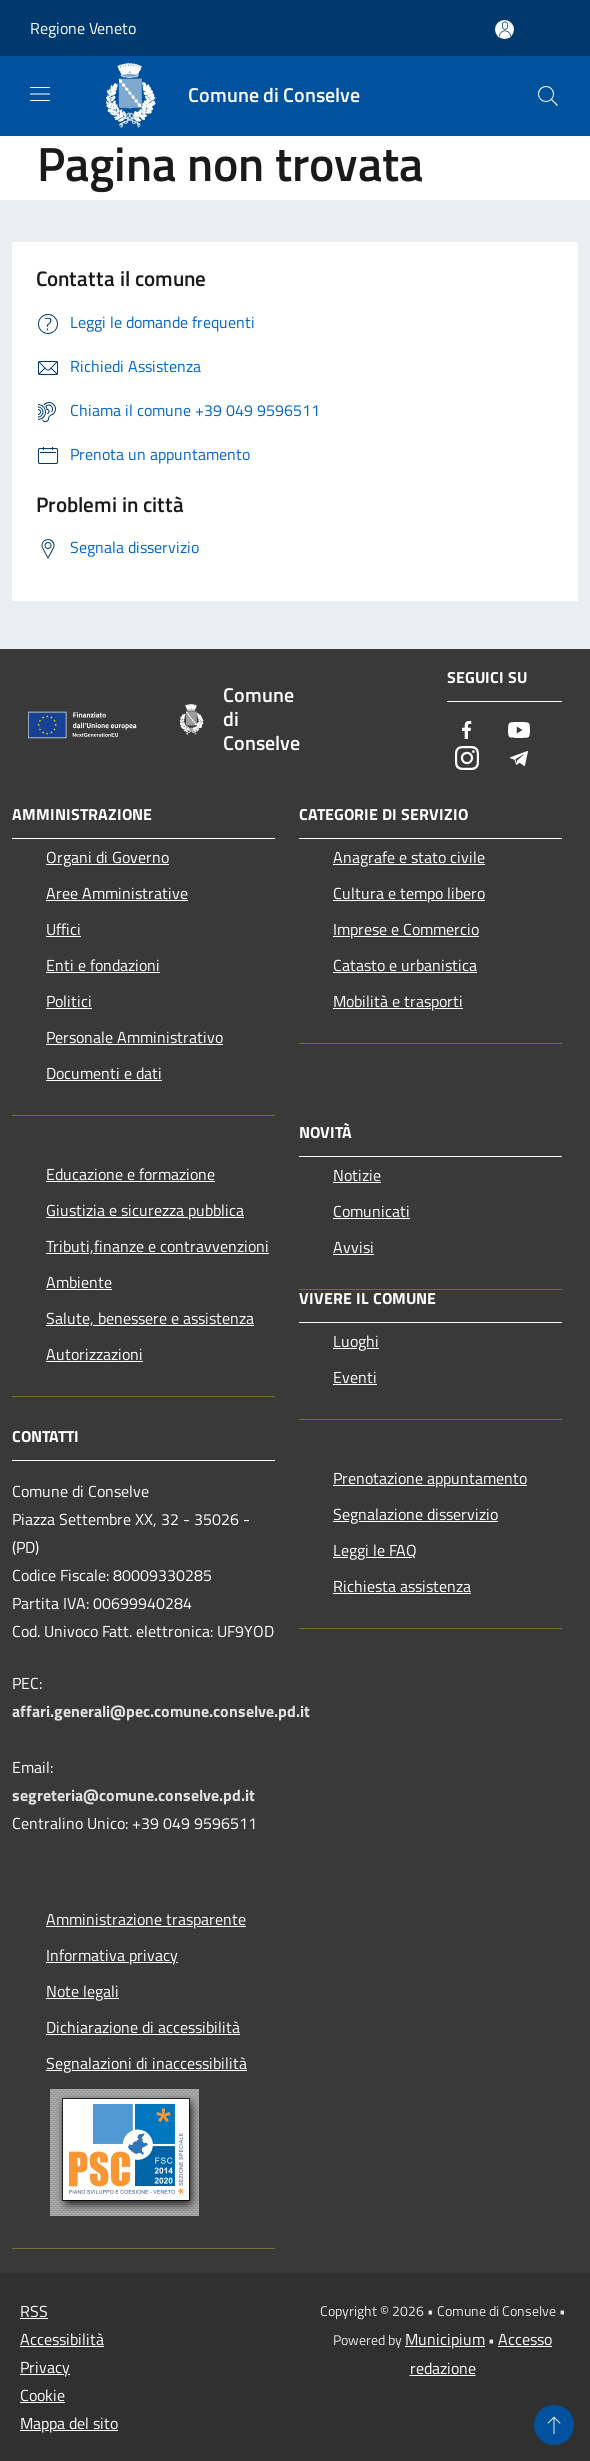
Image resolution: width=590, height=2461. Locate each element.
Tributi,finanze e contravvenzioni (157, 1246)
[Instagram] (467, 759)
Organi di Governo (107, 857)
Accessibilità (62, 2339)
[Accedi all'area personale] (504, 29)
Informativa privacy (112, 1955)
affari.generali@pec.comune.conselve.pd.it (161, 1711)
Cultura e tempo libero (409, 893)
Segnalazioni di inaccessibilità (146, 2063)
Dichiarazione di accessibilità (143, 2027)
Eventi (355, 1377)
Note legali (82, 1991)
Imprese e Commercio (406, 929)
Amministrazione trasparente (146, 1919)
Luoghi (356, 1341)
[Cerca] (548, 96)
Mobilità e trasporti (398, 1001)
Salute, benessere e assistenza (150, 1318)
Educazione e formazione (130, 1174)
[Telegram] (519, 759)
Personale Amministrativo (134, 1037)
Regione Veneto (83, 28)
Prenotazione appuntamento (430, 1478)
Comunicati (371, 1211)
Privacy (45, 2367)
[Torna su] (554, 2425)
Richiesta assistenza (402, 1586)
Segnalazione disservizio (415, 1514)
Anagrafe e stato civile (409, 857)
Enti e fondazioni (103, 965)
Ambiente (79, 1282)
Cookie (42, 2395)
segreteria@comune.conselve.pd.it (133, 1795)
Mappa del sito (69, 2423)
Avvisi (353, 1247)
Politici (69, 1001)
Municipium (445, 2339)
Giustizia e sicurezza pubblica (145, 1210)
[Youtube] (519, 731)
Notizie (357, 1175)
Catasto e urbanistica (405, 965)
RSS (34, 2311)
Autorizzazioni (94, 1354)
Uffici (63, 929)
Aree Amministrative (117, 893)
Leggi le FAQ (375, 1550)
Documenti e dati (104, 1073)
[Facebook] (467, 731)
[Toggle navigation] (40, 94)
